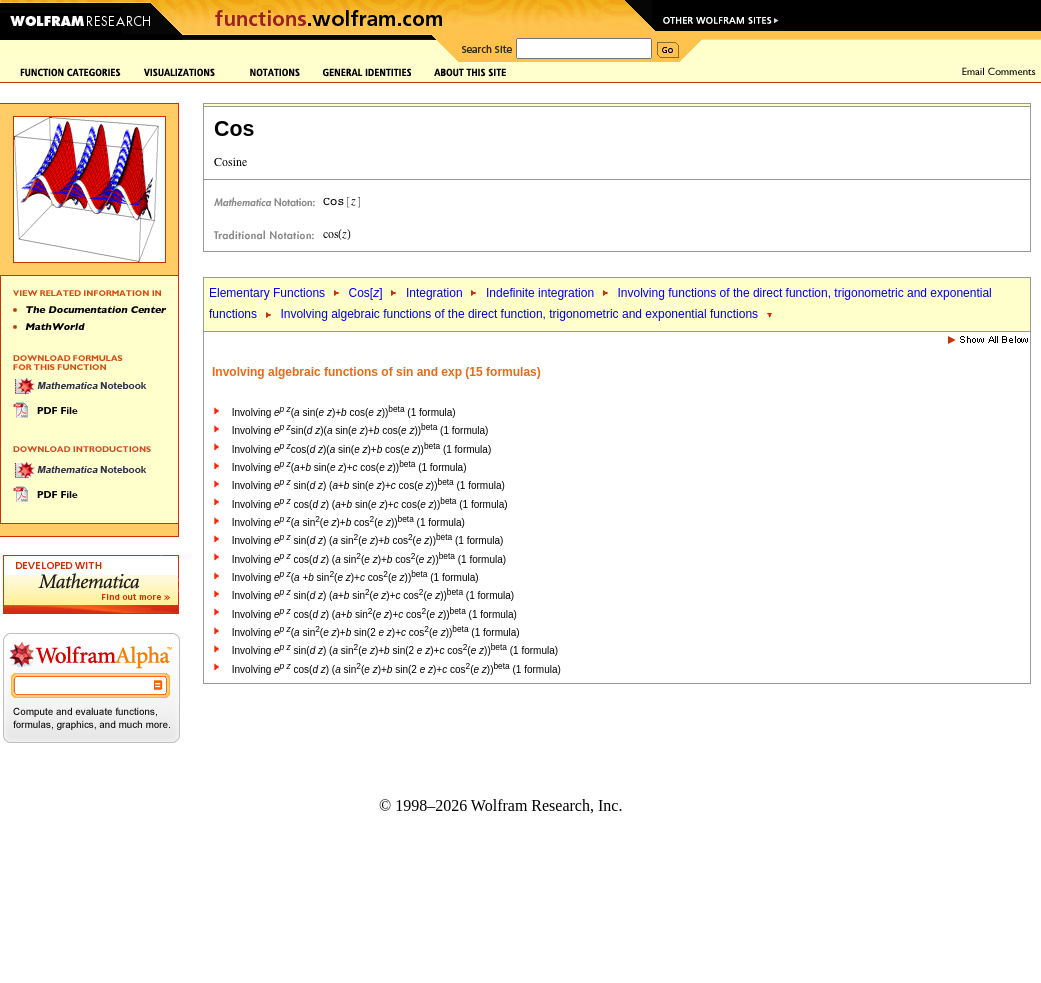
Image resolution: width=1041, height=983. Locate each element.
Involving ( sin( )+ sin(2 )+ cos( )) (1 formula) (376, 632)
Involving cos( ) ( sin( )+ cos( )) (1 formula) (369, 559)
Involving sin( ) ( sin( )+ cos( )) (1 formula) (368, 540)
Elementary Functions (267, 293)
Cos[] (365, 293)
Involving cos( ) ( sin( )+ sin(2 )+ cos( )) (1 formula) (396, 669)
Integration (434, 293)
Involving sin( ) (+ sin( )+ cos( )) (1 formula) (368, 485)
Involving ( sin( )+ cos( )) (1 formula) (344, 412)
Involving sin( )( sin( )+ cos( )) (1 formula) (360, 430)
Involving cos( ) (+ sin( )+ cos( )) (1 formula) (370, 504)
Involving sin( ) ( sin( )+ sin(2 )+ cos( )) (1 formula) (395, 650)
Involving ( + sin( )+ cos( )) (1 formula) (355, 577)
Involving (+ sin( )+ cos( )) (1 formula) (349, 467)
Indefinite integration (540, 293)
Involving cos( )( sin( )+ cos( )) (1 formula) (361, 449)
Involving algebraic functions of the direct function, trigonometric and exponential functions (519, 314)
